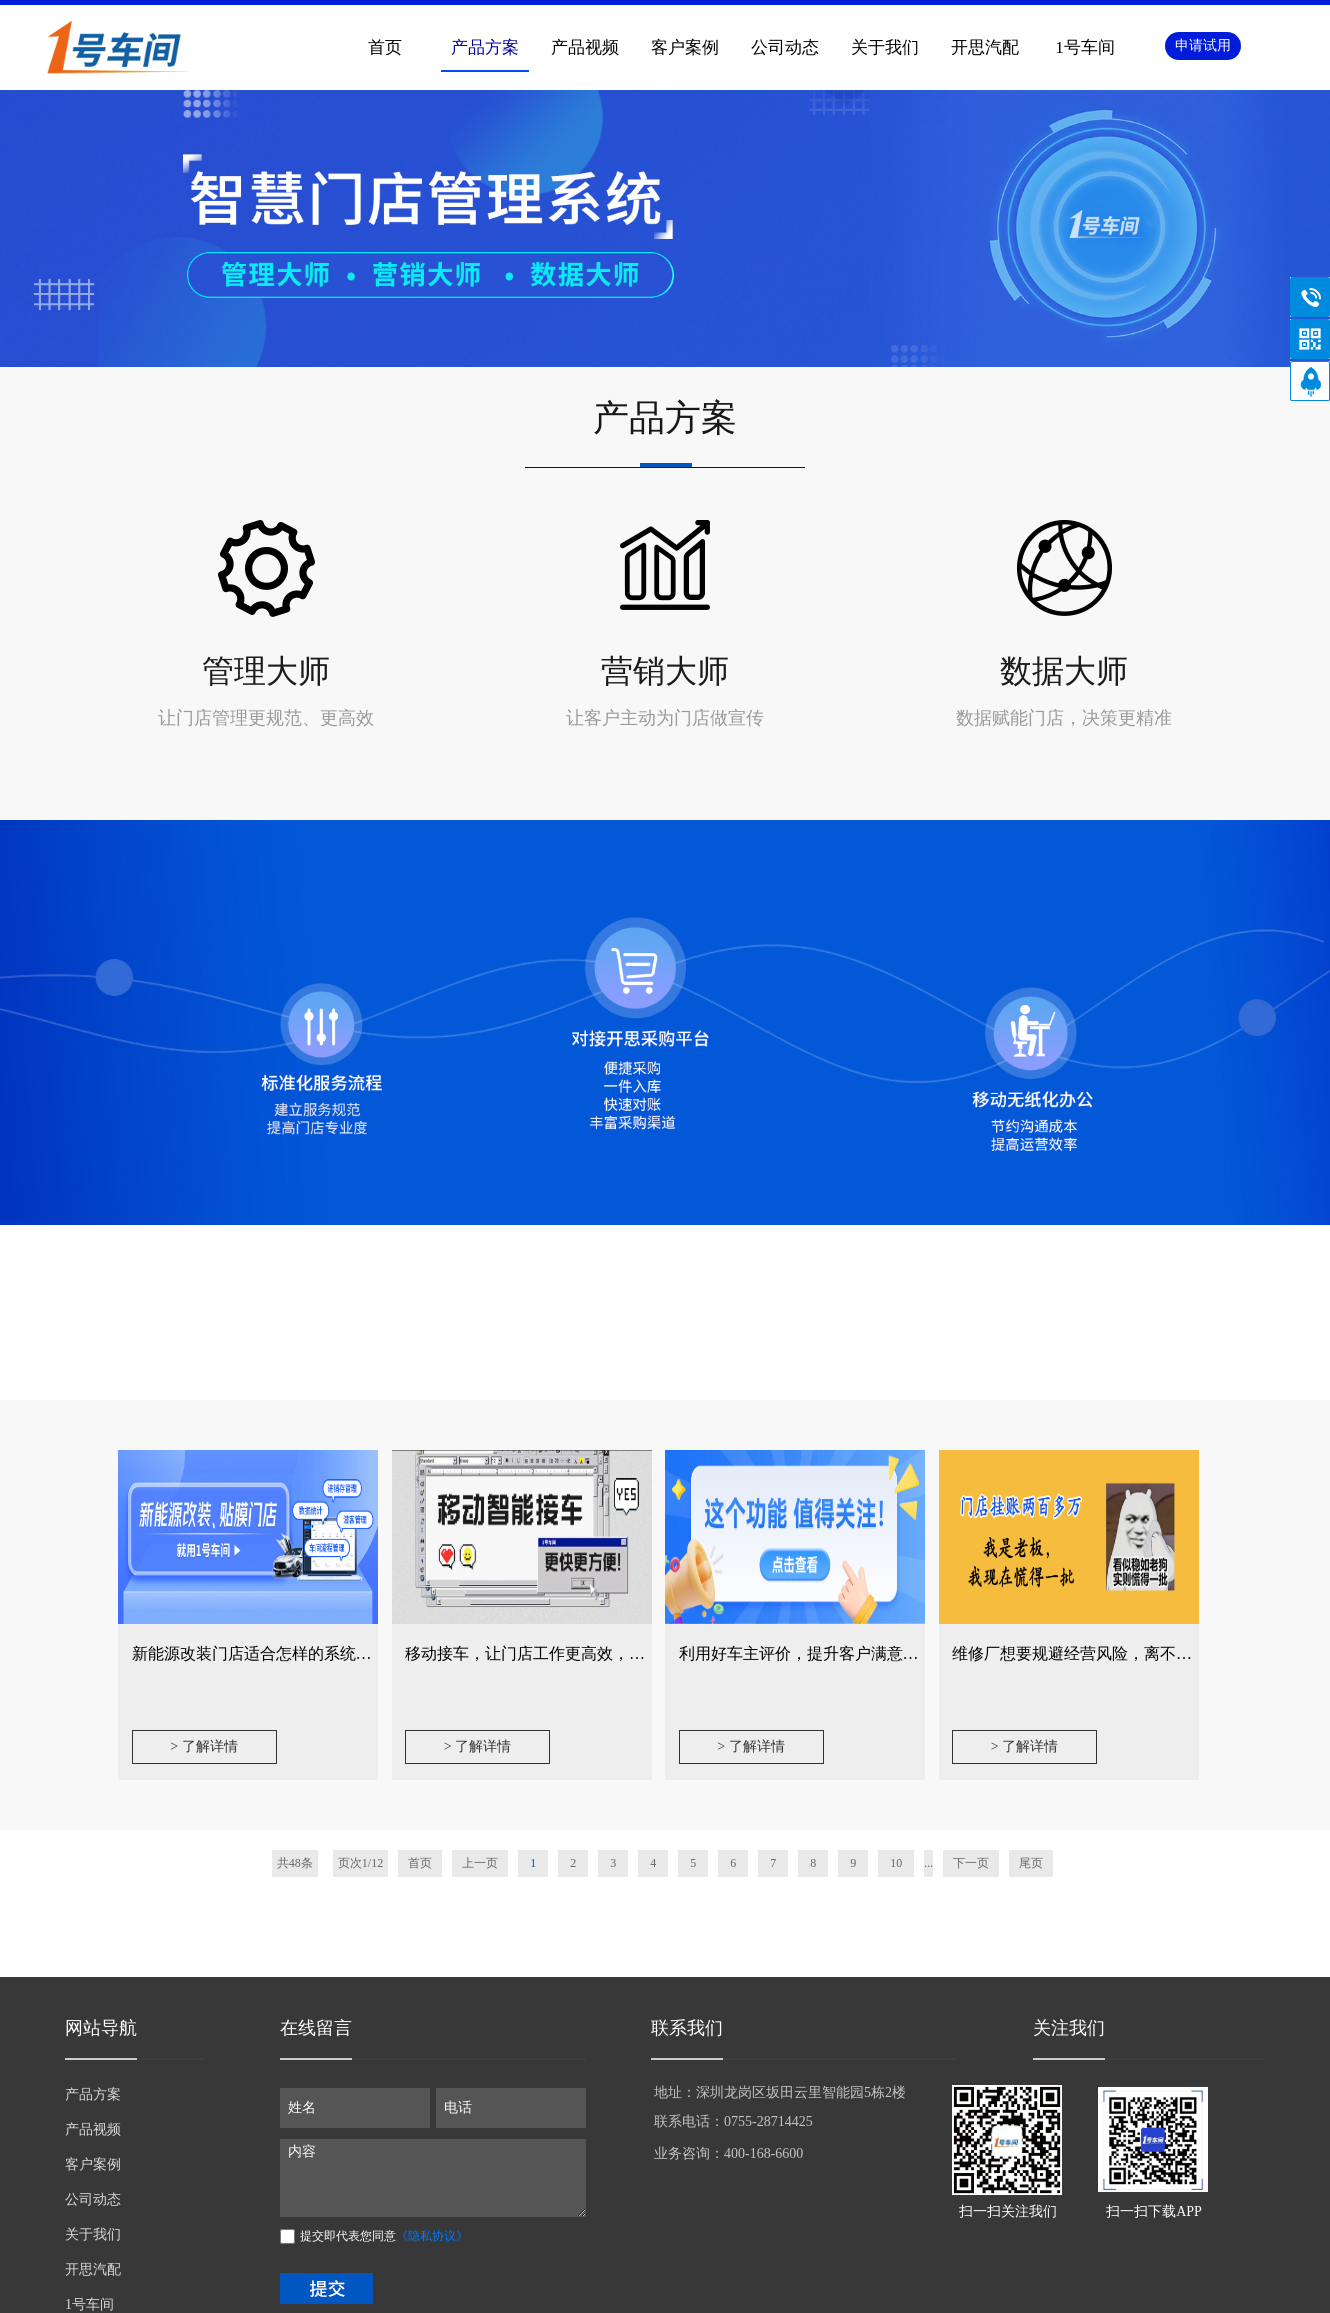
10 (896, 1863)
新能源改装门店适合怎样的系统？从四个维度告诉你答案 (332, 1653)
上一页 (480, 1863)
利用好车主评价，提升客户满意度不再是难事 (839, 1653)
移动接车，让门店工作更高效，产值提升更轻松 (573, 1653)
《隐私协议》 (432, 2236)
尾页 (1031, 1863)
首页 (385, 47)
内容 (433, 2178)
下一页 (971, 1863)
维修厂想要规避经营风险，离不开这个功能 (1104, 1653)
